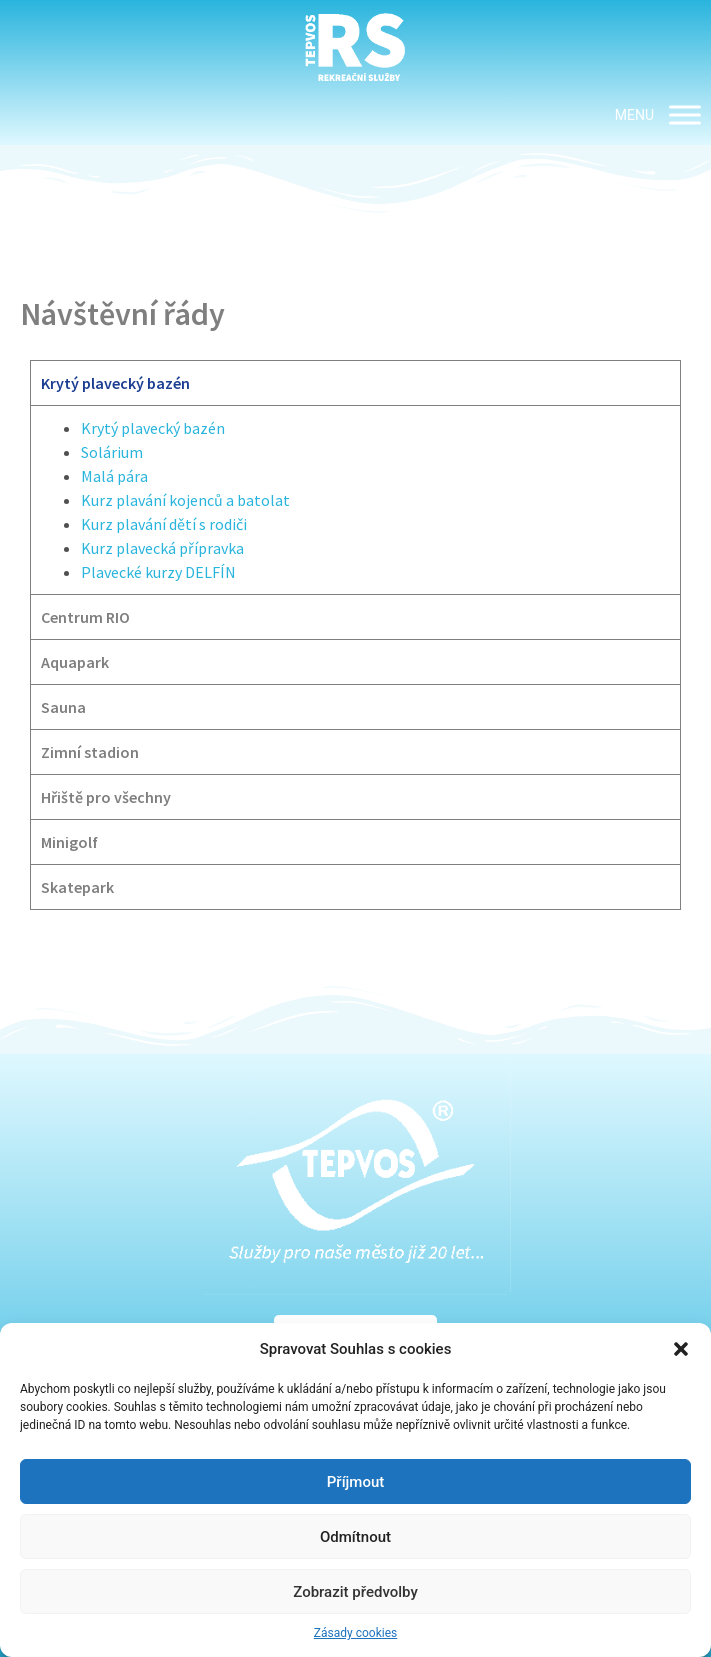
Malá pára (114, 476)
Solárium (112, 452)
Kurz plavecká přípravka (162, 548)
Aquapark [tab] (75, 662)
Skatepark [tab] (77, 887)
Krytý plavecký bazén (153, 428)
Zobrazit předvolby (355, 1592)
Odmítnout (355, 1537)
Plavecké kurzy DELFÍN (158, 572)
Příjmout (355, 1482)
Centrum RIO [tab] (85, 617)
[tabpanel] (355, 499)
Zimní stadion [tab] (90, 752)
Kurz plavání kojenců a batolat (185, 500)
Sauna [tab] (63, 707)
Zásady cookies (355, 1633)
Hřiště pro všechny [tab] (106, 797)
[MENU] (685, 114)
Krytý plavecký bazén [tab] (115, 383)
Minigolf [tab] (69, 842)
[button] (681, 1349)
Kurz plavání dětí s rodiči (164, 524)
